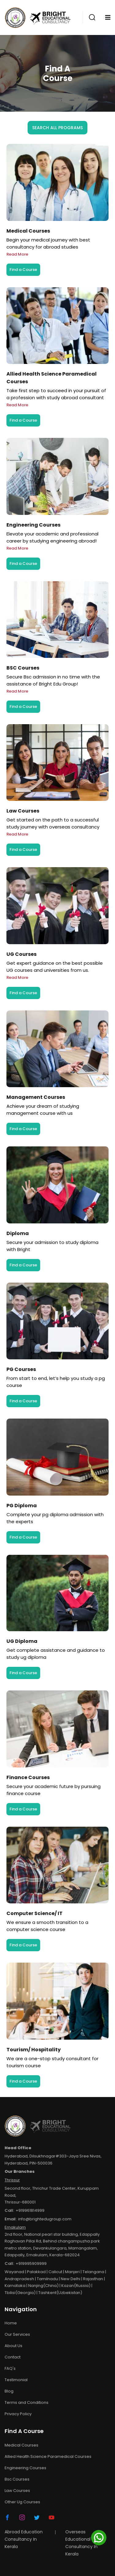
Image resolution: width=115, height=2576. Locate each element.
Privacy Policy (18, 2414)
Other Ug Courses (22, 2502)
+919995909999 (31, 2263)
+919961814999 (30, 2210)
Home (11, 2323)
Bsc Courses (17, 2479)
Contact (13, 2357)
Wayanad (14, 2272)
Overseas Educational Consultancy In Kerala (81, 2543)
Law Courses (17, 2490)
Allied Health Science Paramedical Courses (48, 2456)
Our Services (17, 2334)
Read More (17, 254)
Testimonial (16, 2380)
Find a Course (23, 269)
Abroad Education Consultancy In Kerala (24, 2539)
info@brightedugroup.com (44, 2219)
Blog (9, 2391)
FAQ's (10, 2368)
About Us (13, 2346)
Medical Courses (21, 2445)
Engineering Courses (25, 2468)
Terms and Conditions (26, 2402)
